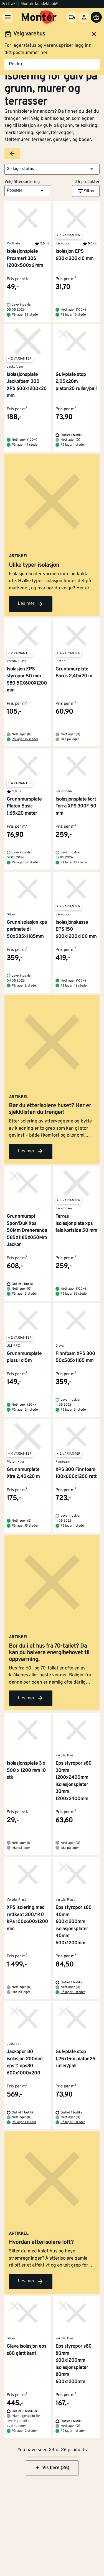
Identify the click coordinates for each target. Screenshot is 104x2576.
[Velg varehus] (71, 17)
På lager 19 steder (25, 1526)
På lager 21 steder (73, 1410)
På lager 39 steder (25, 862)
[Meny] (7, 17)
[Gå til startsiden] (39, 17)
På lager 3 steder (24, 1294)
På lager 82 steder (74, 1294)
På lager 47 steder (25, 445)
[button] (52, 169)
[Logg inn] (84, 17)
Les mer (31, 604)
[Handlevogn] (96, 17)
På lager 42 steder (74, 986)
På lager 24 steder (25, 1410)
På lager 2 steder (24, 986)
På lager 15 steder (73, 315)
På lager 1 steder (72, 445)
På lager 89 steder (25, 315)
